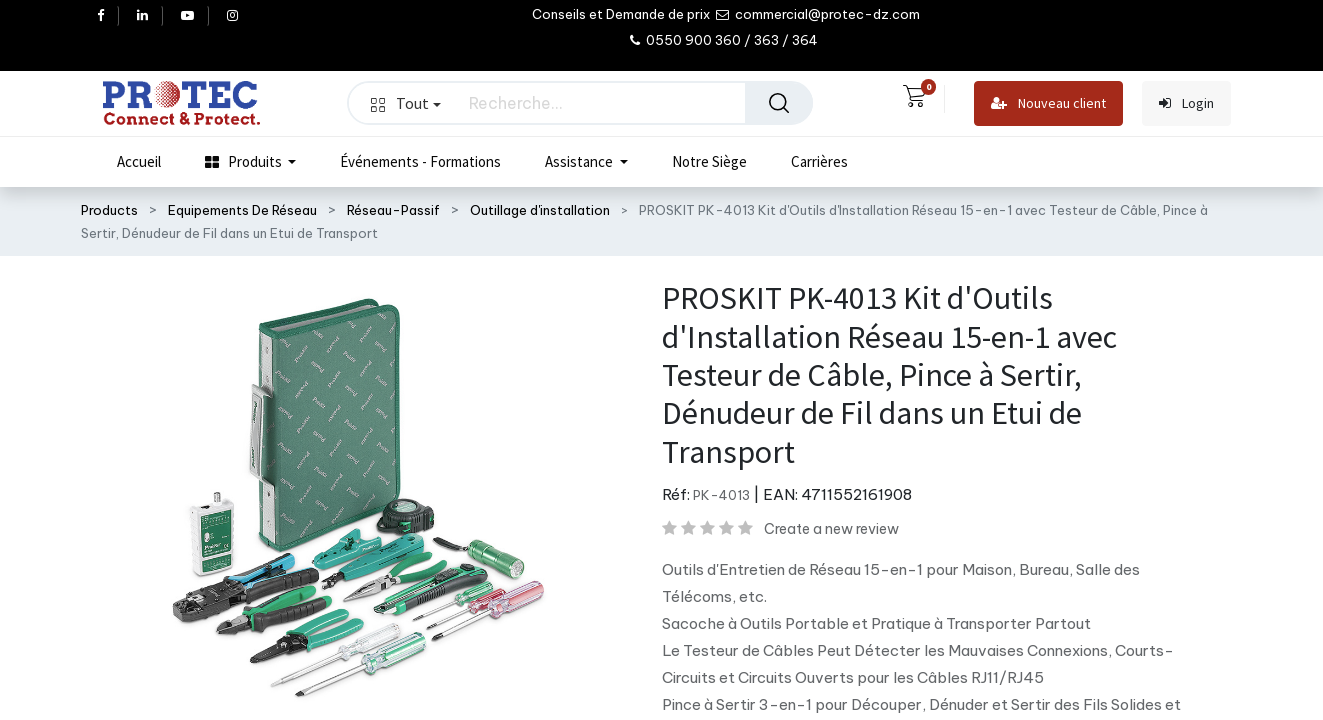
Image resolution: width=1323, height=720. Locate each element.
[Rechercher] (779, 103)
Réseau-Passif (393, 210)
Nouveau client (1048, 103)
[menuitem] (139, 162)
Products (109, 210)
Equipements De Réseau (242, 210)
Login (1186, 103)
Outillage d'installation (540, 210)
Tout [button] (406, 103)
